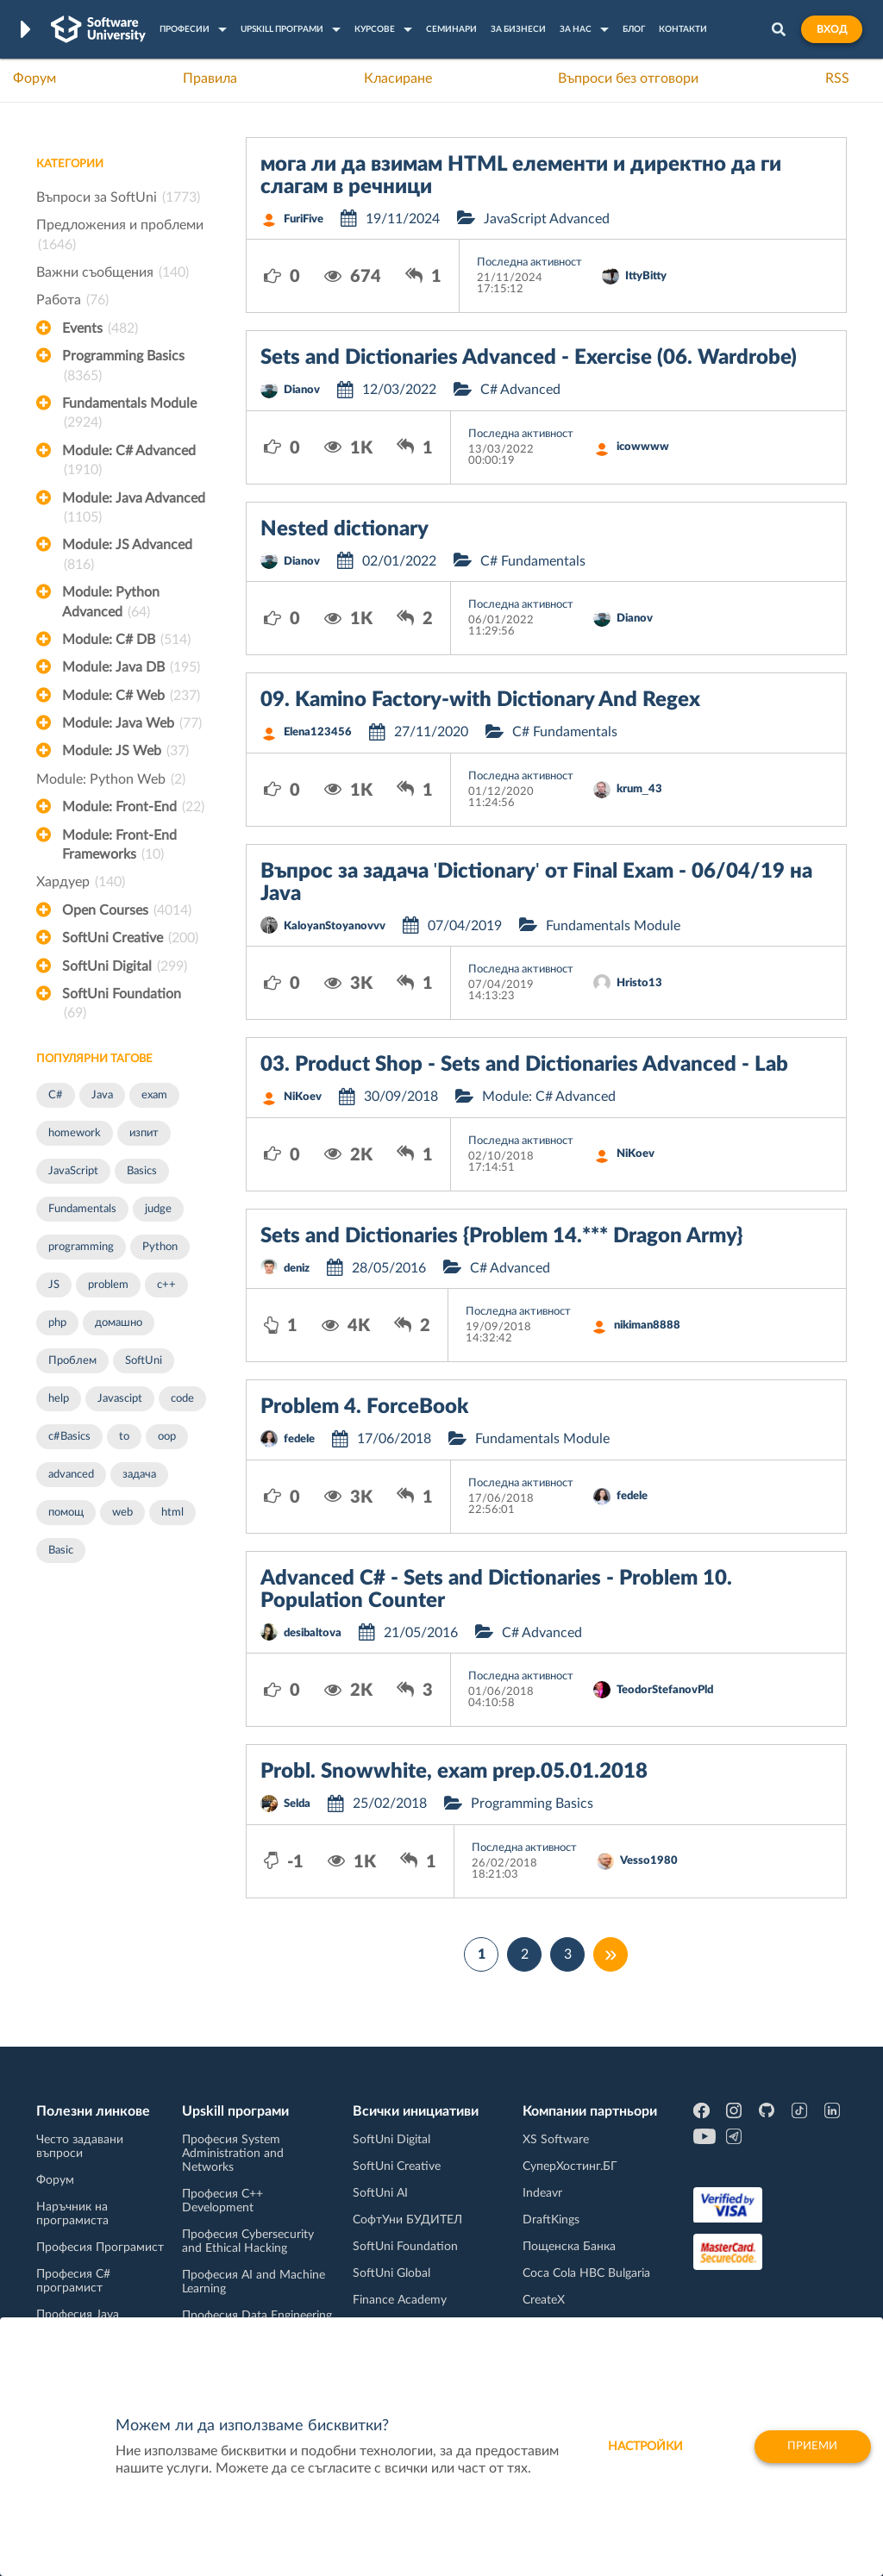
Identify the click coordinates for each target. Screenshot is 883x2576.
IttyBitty (646, 276)
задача (139, 1474)
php (57, 1323)
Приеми (807, 2447)
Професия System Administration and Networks (233, 2153)
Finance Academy (400, 2300)
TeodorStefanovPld (665, 1690)
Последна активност (529, 262)
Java (102, 1095)
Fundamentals (82, 1209)
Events (100, 328)
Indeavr (542, 2193)
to (124, 1436)
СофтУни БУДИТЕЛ (407, 2220)
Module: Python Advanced (111, 603)
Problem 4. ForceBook (364, 1407)
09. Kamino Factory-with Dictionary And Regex (480, 700)
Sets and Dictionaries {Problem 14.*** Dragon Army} (501, 1236)
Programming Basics (123, 367)
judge (158, 1209)
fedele (299, 1439)
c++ (166, 1285)
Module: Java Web (132, 723)
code (182, 1398)
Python (160, 1247)
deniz (297, 1268)
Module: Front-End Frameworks (119, 846)
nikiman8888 (647, 1325)
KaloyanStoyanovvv (334, 926)
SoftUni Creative (130, 937)
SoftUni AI (380, 2193)
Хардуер (80, 881)
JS (53, 1285)
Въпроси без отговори (628, 78)
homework (74, 1133)
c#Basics (69, 1436)
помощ (66, 1512)
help (58, 1398)
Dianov (302, 390)
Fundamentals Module (129, 415)
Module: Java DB (131, 667)
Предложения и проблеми (120, 236)
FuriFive (303, 219)
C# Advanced (520, 390)
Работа (72, 300)
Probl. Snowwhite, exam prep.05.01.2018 (454, 1771)
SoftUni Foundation (121, 1005)
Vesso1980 (649, 1860)
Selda (297, 1804)
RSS (837, 78)
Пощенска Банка (569, 2247)
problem (108, 1285)
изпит (144, 1133)
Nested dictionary (344, 529)
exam (154, 1095)
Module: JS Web (125, 750)
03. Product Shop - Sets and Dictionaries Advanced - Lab (524, 1064)
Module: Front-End (133, 806)
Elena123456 (318, 732)
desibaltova (312, 1633)
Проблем (72, 1360)
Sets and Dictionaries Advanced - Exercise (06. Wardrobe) (528, 357)
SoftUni (143, 1360)
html (172, 1512)
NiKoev (303, 1097)
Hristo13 (639, 983)
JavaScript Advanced (547, 219)
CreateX (544, 2300)
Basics (142, 1171)
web (122, 1512)
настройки (635, 2447)
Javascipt (119, 1398)
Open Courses (126, 910)
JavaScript (73, 1171)
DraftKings (551, 2220)
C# (55, 1095)
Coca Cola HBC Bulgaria (586, 2273)
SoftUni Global (391, 2273)
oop (167, 1436)
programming (81, 1247)
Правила (210, 78)
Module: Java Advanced (133, 509)
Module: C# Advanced (129, 462)
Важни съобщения (112, 272)
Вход (832, 29)
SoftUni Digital (124, 966)
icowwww (643, 447)
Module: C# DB (126, 639)
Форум (34, 78)
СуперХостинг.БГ (570, 2166)
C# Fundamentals (533, 561)
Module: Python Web (110, 779)
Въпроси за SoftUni (118, 197)
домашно (118, 1323)
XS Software (556, 2140)
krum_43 (639, 789)
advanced (71, 1474)
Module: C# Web (131, 695)
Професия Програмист (100, 2247)
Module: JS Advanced (127, 556)
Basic (60, 1550)
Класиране (398, 78)
